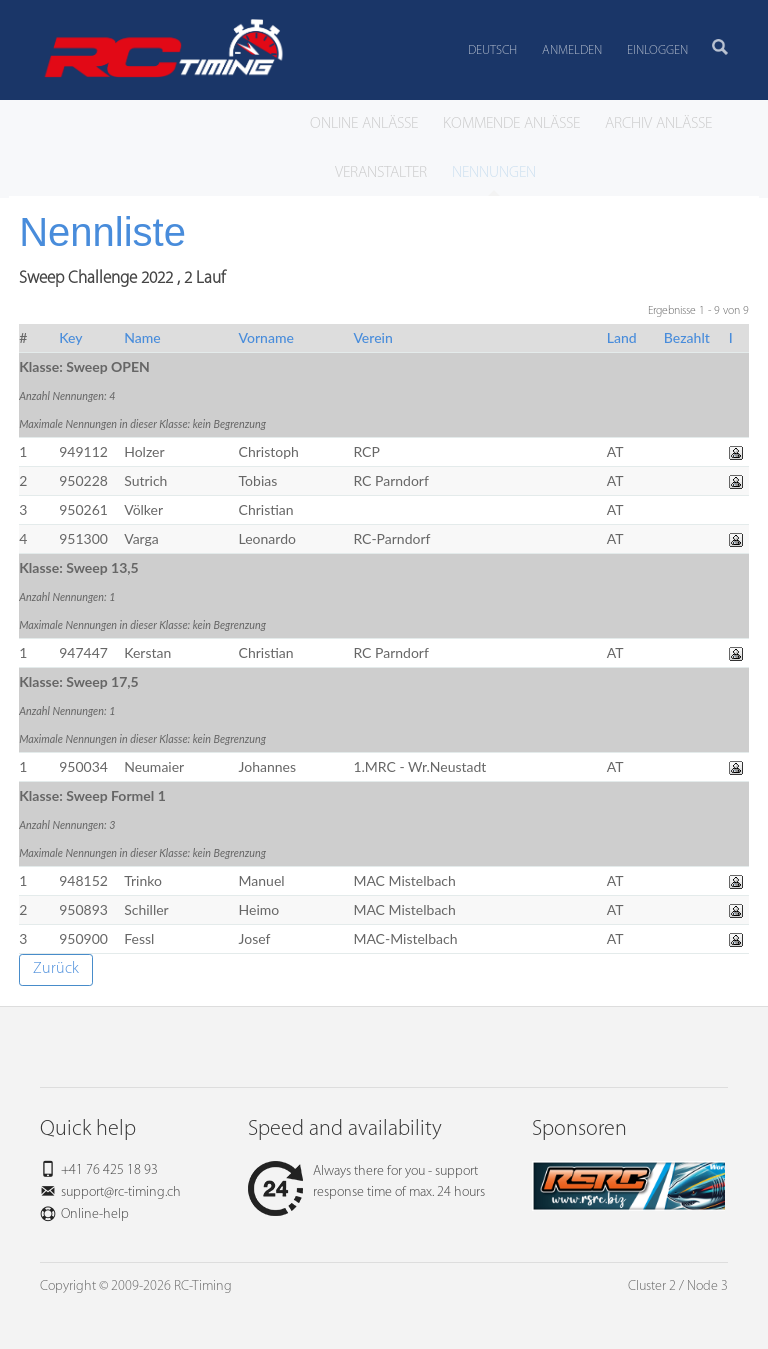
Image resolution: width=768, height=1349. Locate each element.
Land (622, 337)
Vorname (266, 337)
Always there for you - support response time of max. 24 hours (366, 1182)
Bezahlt (687, 337)
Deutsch (492, 50)
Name (142, 337)
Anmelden (572, 50)
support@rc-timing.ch (121, 1192)
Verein (372, 337)
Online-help (95, 1214)
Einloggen (657, 50)
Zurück (56, 969)
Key (70, 337)
